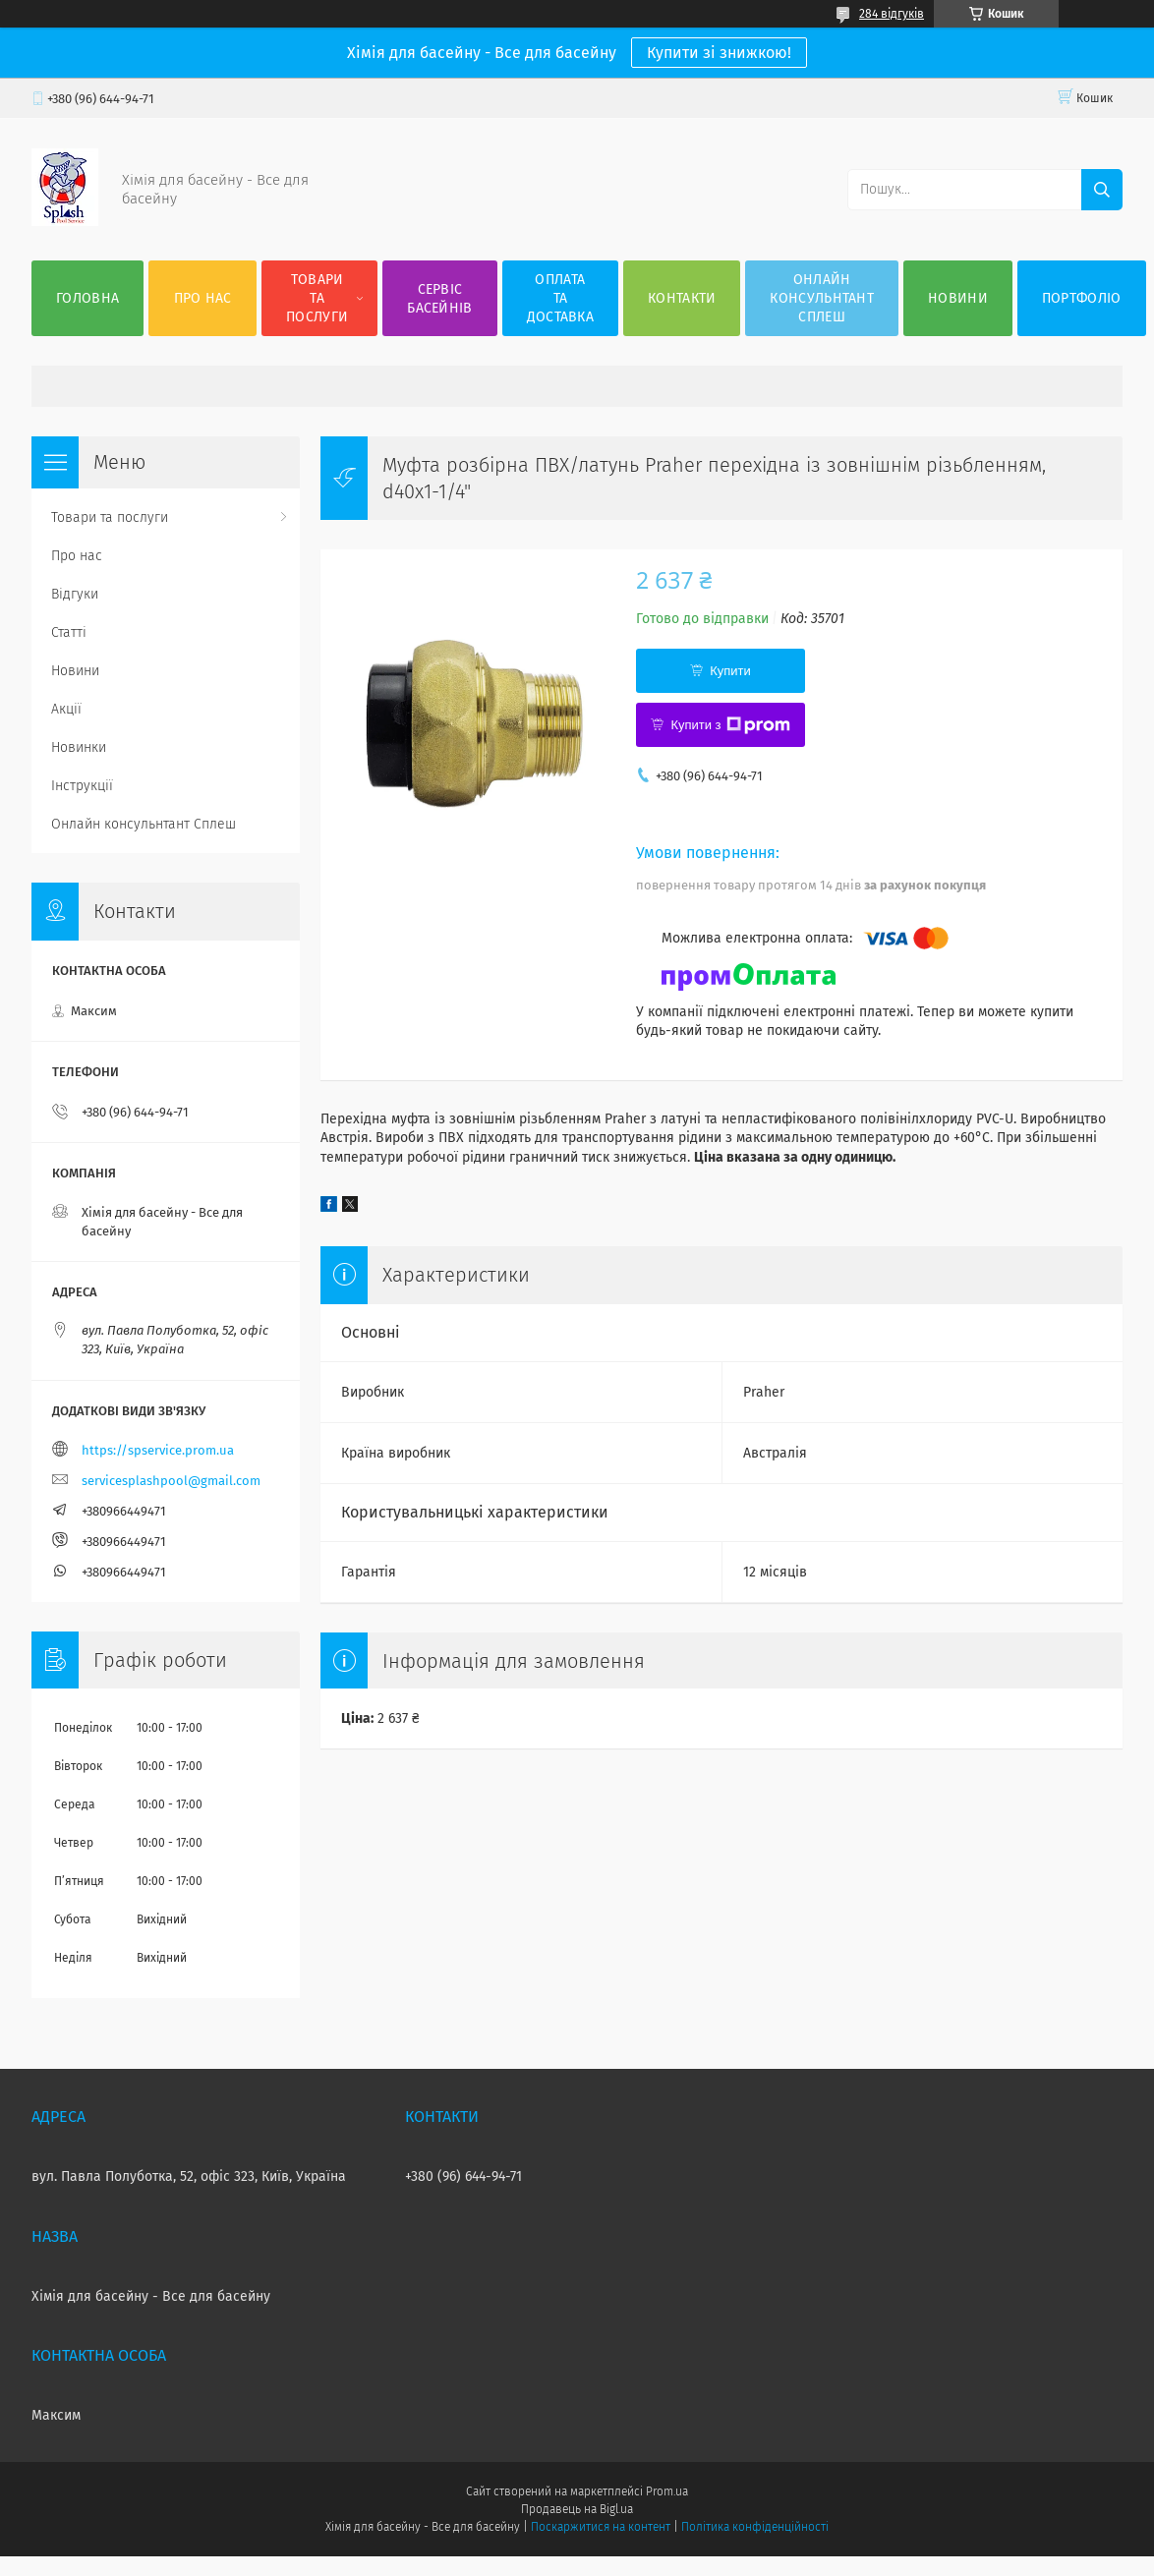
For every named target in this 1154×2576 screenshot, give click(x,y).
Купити (730, 670)
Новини (958, 298)
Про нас (203, 298)
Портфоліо (1082, 298)
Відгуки (74, 594)
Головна (87, 298)
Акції (66, 709)
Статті (69, 632)
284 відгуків (891, 14)
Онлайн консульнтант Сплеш (822, 298)
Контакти (682, 298)
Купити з (729, 725)
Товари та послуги (317, 298)
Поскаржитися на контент (600, 2527)
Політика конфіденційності (755, 2527)
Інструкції (82, 785)
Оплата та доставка (560, 298)
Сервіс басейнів (439, 298)
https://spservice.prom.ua (158, 1450)
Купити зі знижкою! (719, 52)
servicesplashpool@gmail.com (171, 1480)
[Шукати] (1102, 189)
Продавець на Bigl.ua (577, 2509)
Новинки (78, 747)
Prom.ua (667, 2491)
